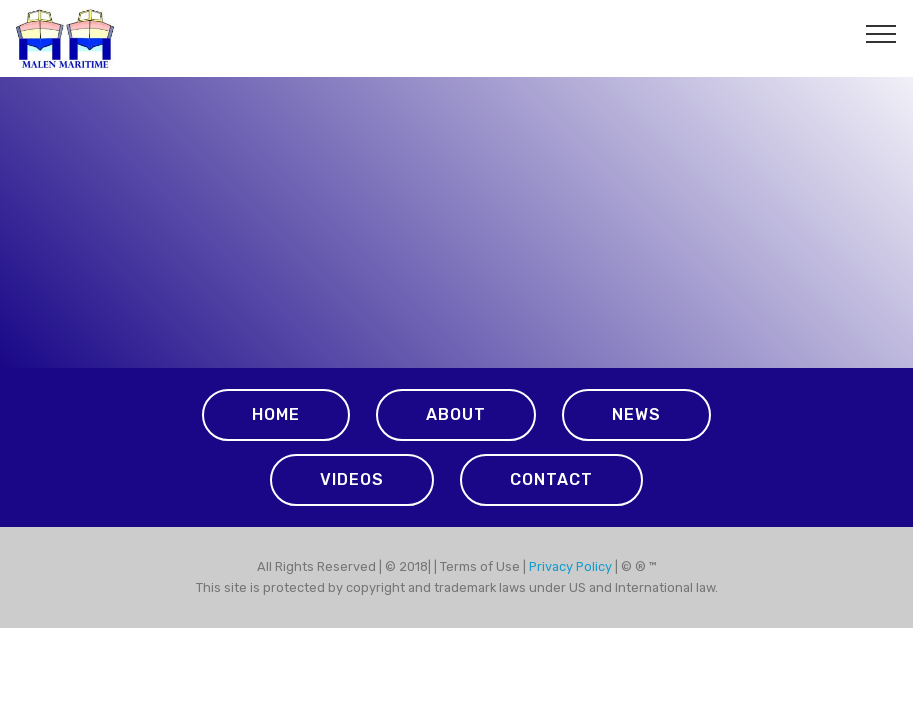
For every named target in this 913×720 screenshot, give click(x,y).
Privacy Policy (572, 566)
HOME (276, 414)
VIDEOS (352, 479)
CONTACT (551, 479)
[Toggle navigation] (881, 33)
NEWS (636, 414)
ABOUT (456, 414)
